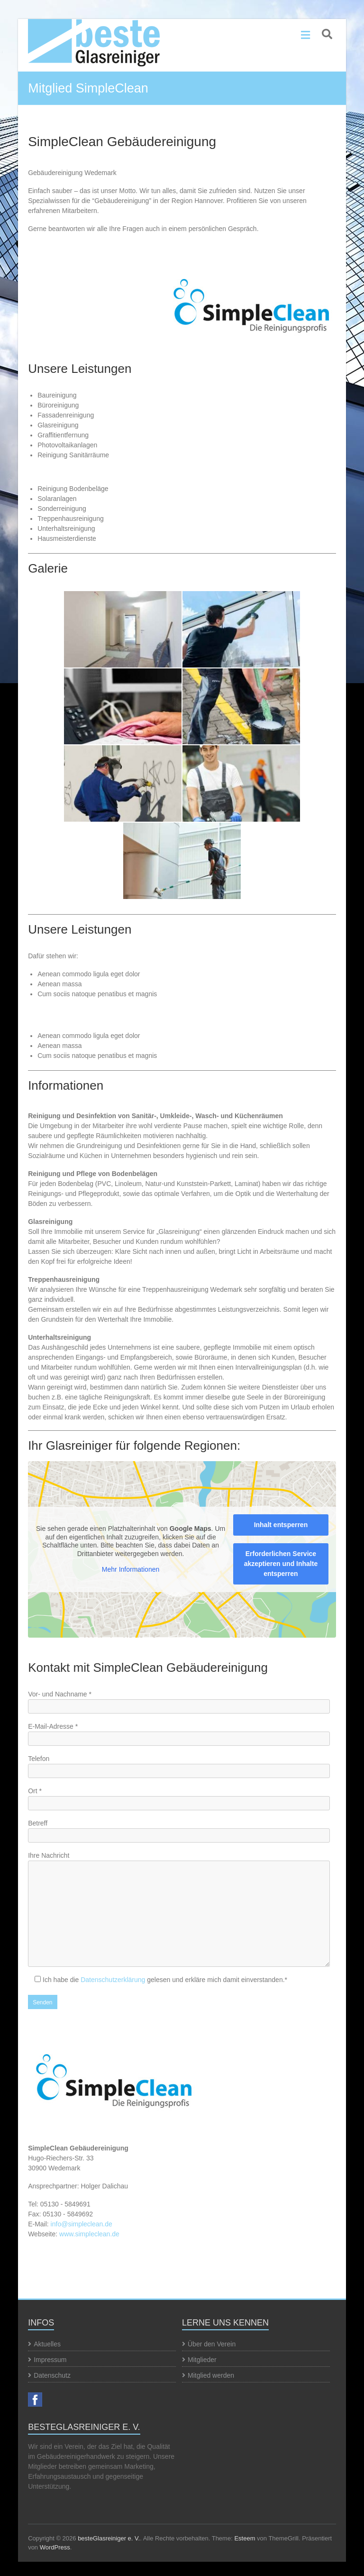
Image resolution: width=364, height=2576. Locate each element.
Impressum (50, 2359)
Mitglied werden (211, 2375)
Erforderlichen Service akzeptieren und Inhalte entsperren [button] (281, 1563)
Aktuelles (47, 2344)
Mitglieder (202, 2359)
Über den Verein (212, 2344)
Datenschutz (52, 2375)
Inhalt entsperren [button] (281, 1525)
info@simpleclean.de (81, 2224)
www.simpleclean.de (89, 2234)
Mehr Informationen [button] (130, 1569)
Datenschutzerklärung (113, 1979)
